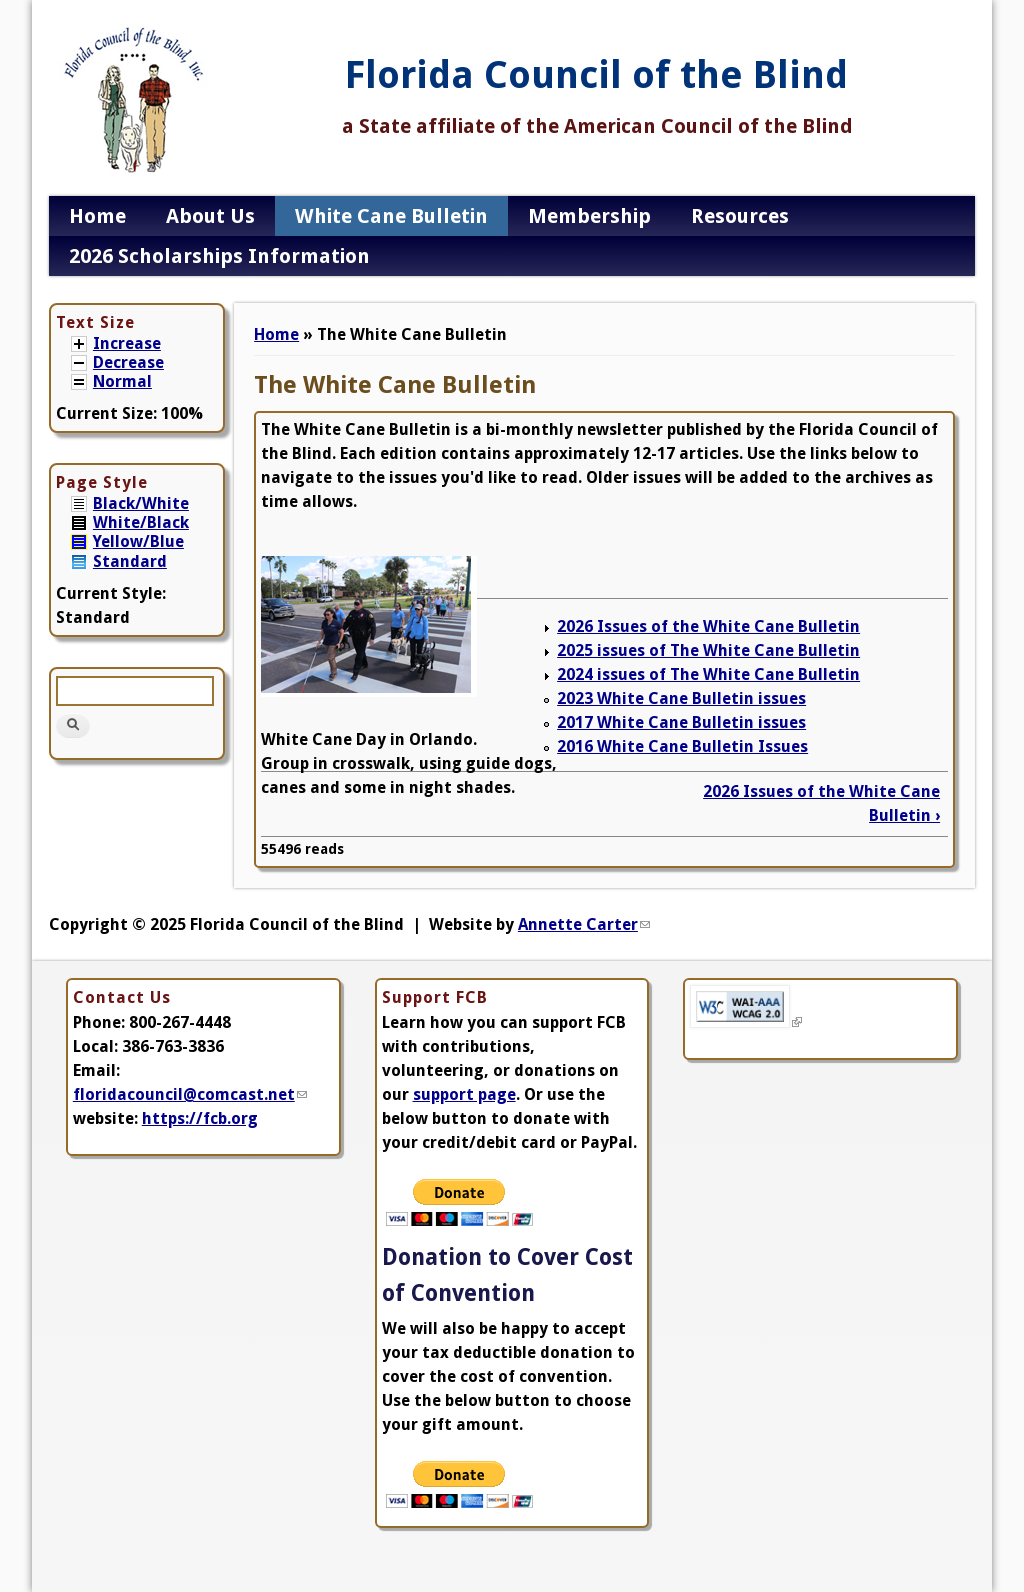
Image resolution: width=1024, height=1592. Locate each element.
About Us (210, 216)
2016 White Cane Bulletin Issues (682, 746)
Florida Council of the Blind (596, 75)
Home (97, 216)
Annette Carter (584, 924)
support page (464, 1094)
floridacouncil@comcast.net (190, 1094)
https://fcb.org (200, 1118)
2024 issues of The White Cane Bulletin (708, 674)
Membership (589, 216)
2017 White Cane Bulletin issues (681, 722)
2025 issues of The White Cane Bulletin (708, 650)
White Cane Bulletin (391, 216)
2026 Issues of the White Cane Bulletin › (821, 803)
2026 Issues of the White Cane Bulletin (708, 626)
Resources (740, 216)
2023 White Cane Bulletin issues (681, 698)
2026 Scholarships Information (219, 256)
